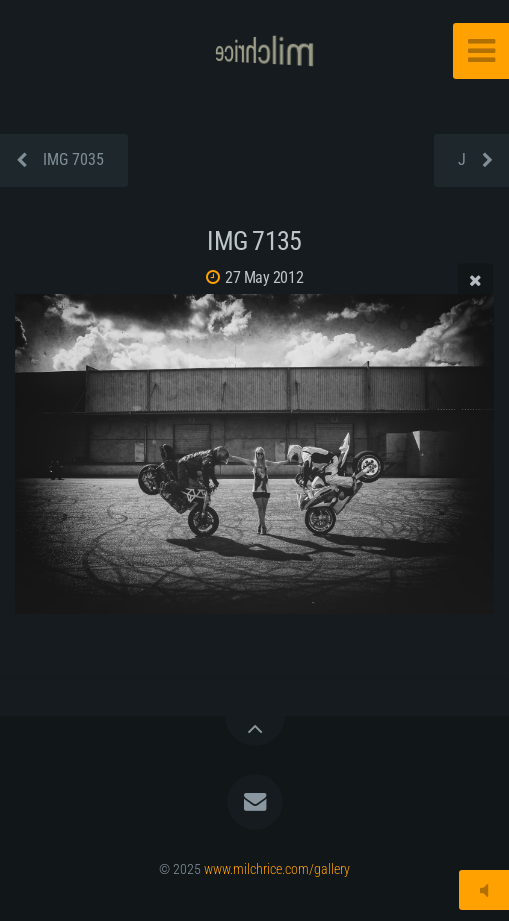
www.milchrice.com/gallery (277, 869)
